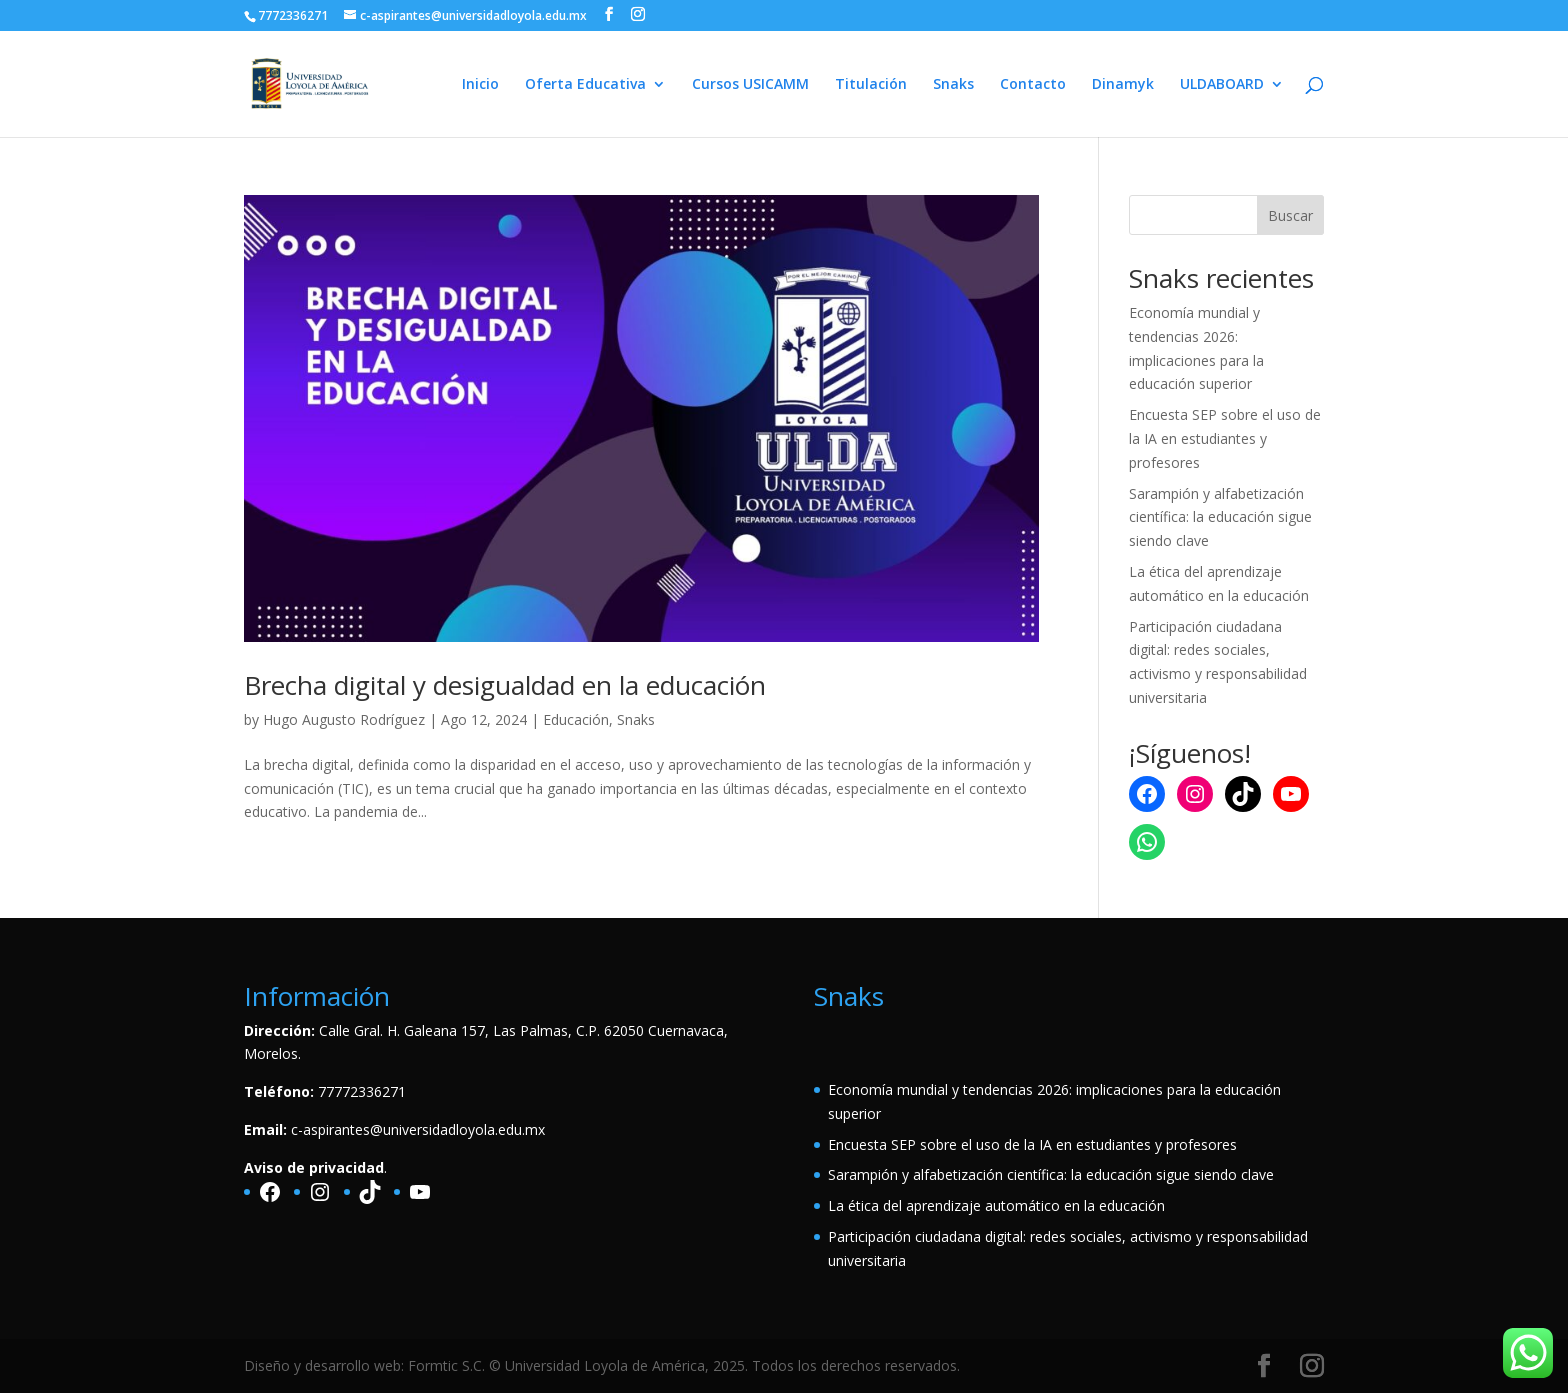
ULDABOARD (1222, 85)
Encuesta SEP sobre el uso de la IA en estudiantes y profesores (1225, 438)
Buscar (1290, 215)
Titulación (871, 85)
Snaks (953, 85)
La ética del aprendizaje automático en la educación (996, 1205)
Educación (576, 719)
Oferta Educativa (585, 85)
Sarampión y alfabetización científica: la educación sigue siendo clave (1220, 517)
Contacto (1033, 85)
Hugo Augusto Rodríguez (344, 719)
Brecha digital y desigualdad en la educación (505, 685)
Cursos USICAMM (750, 85)
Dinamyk (1123, 85)
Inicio (480, 85)
